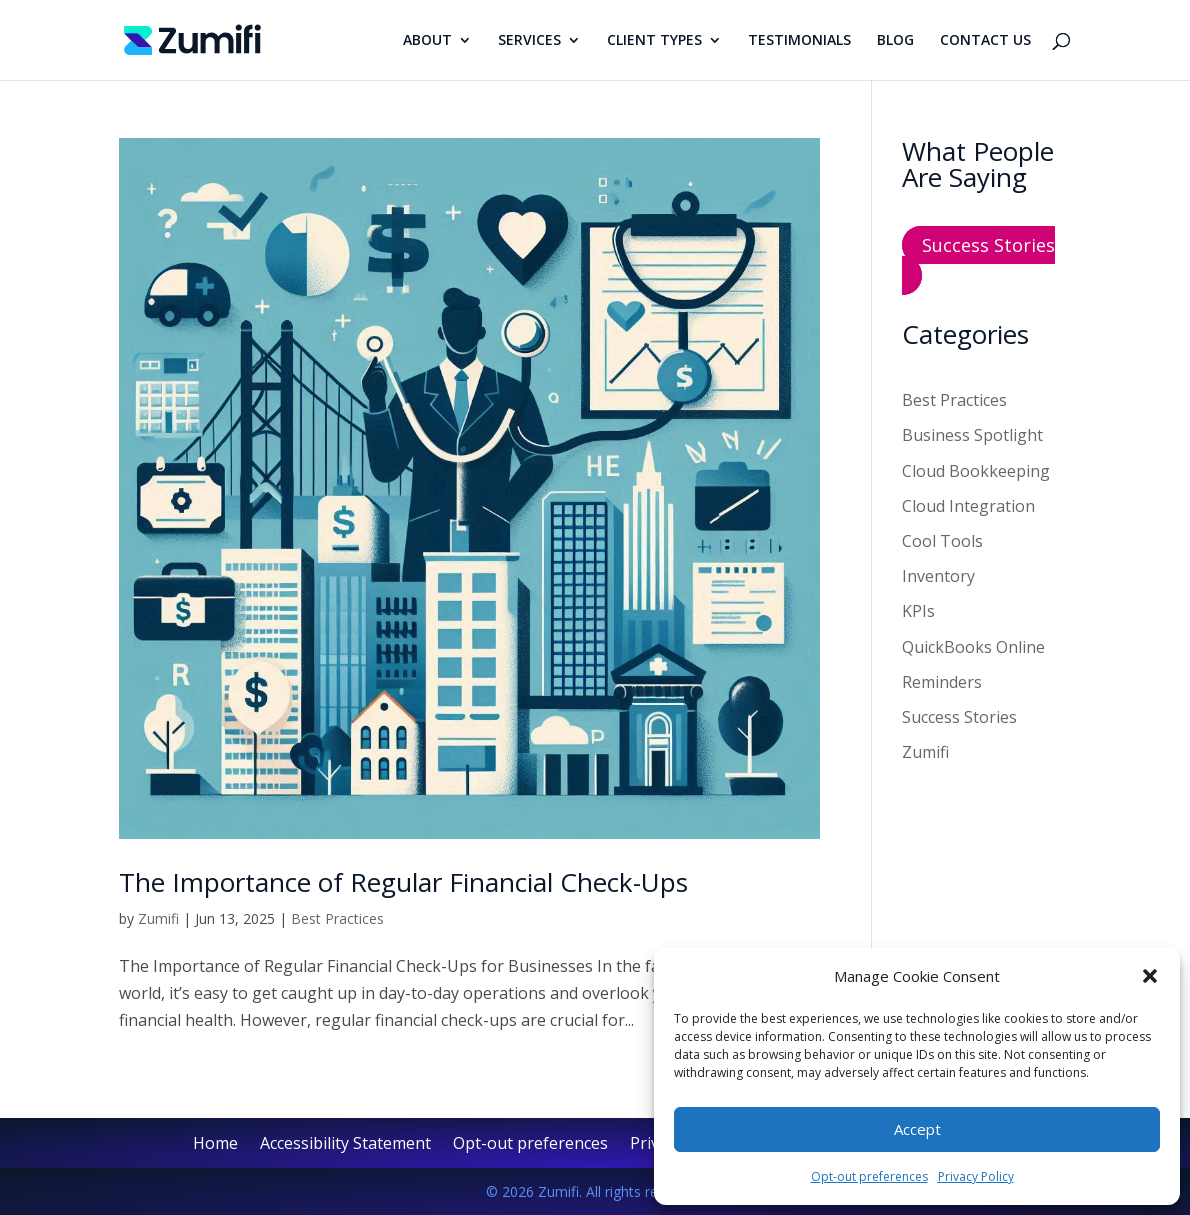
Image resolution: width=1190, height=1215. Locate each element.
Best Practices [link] (337, 918)
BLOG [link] (895, 41)
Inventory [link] (938, 576)
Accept (917, 1129)
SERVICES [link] (529, 41)
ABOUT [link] (427, 41)
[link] (192, 38)
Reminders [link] (942, 682)
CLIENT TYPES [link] (654, 41)
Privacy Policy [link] (976, 1176)
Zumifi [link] (158, 918)
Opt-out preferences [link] (869, 1176)
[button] (1150, 976)
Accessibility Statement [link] (345, 1145)
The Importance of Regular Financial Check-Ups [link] (403, 882)
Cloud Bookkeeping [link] (976, 471)
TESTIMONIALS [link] (799, 41)
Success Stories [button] (988, 245)
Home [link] (215, 1145)
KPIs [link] (918, 611)
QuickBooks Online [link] (973, 647)
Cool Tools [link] (942, 541)
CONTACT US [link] (985, 41)
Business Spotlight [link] (972, 435)
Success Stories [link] (959, 717)
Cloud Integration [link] (968, 506)
